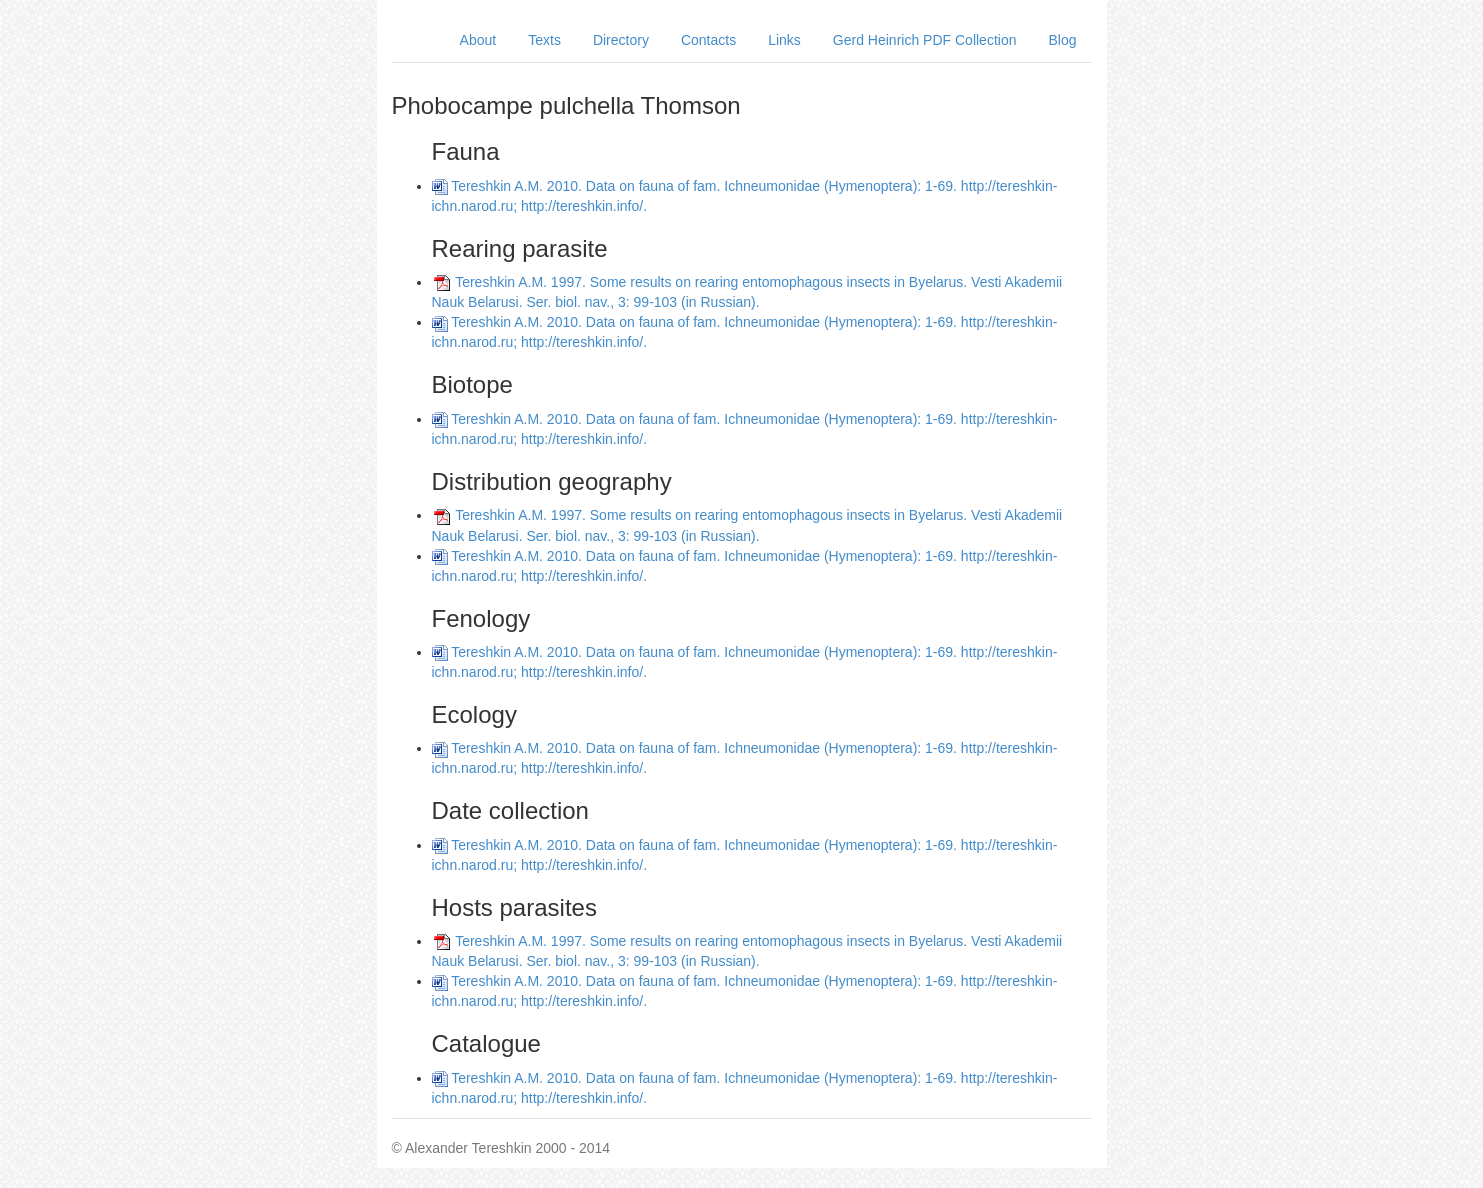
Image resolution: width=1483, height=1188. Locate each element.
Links (784, 40)
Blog (1062, 40)
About (478, 40)
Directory (621, 40)
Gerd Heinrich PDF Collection (925, 40)
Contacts (708, 40)
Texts (544, 40)
